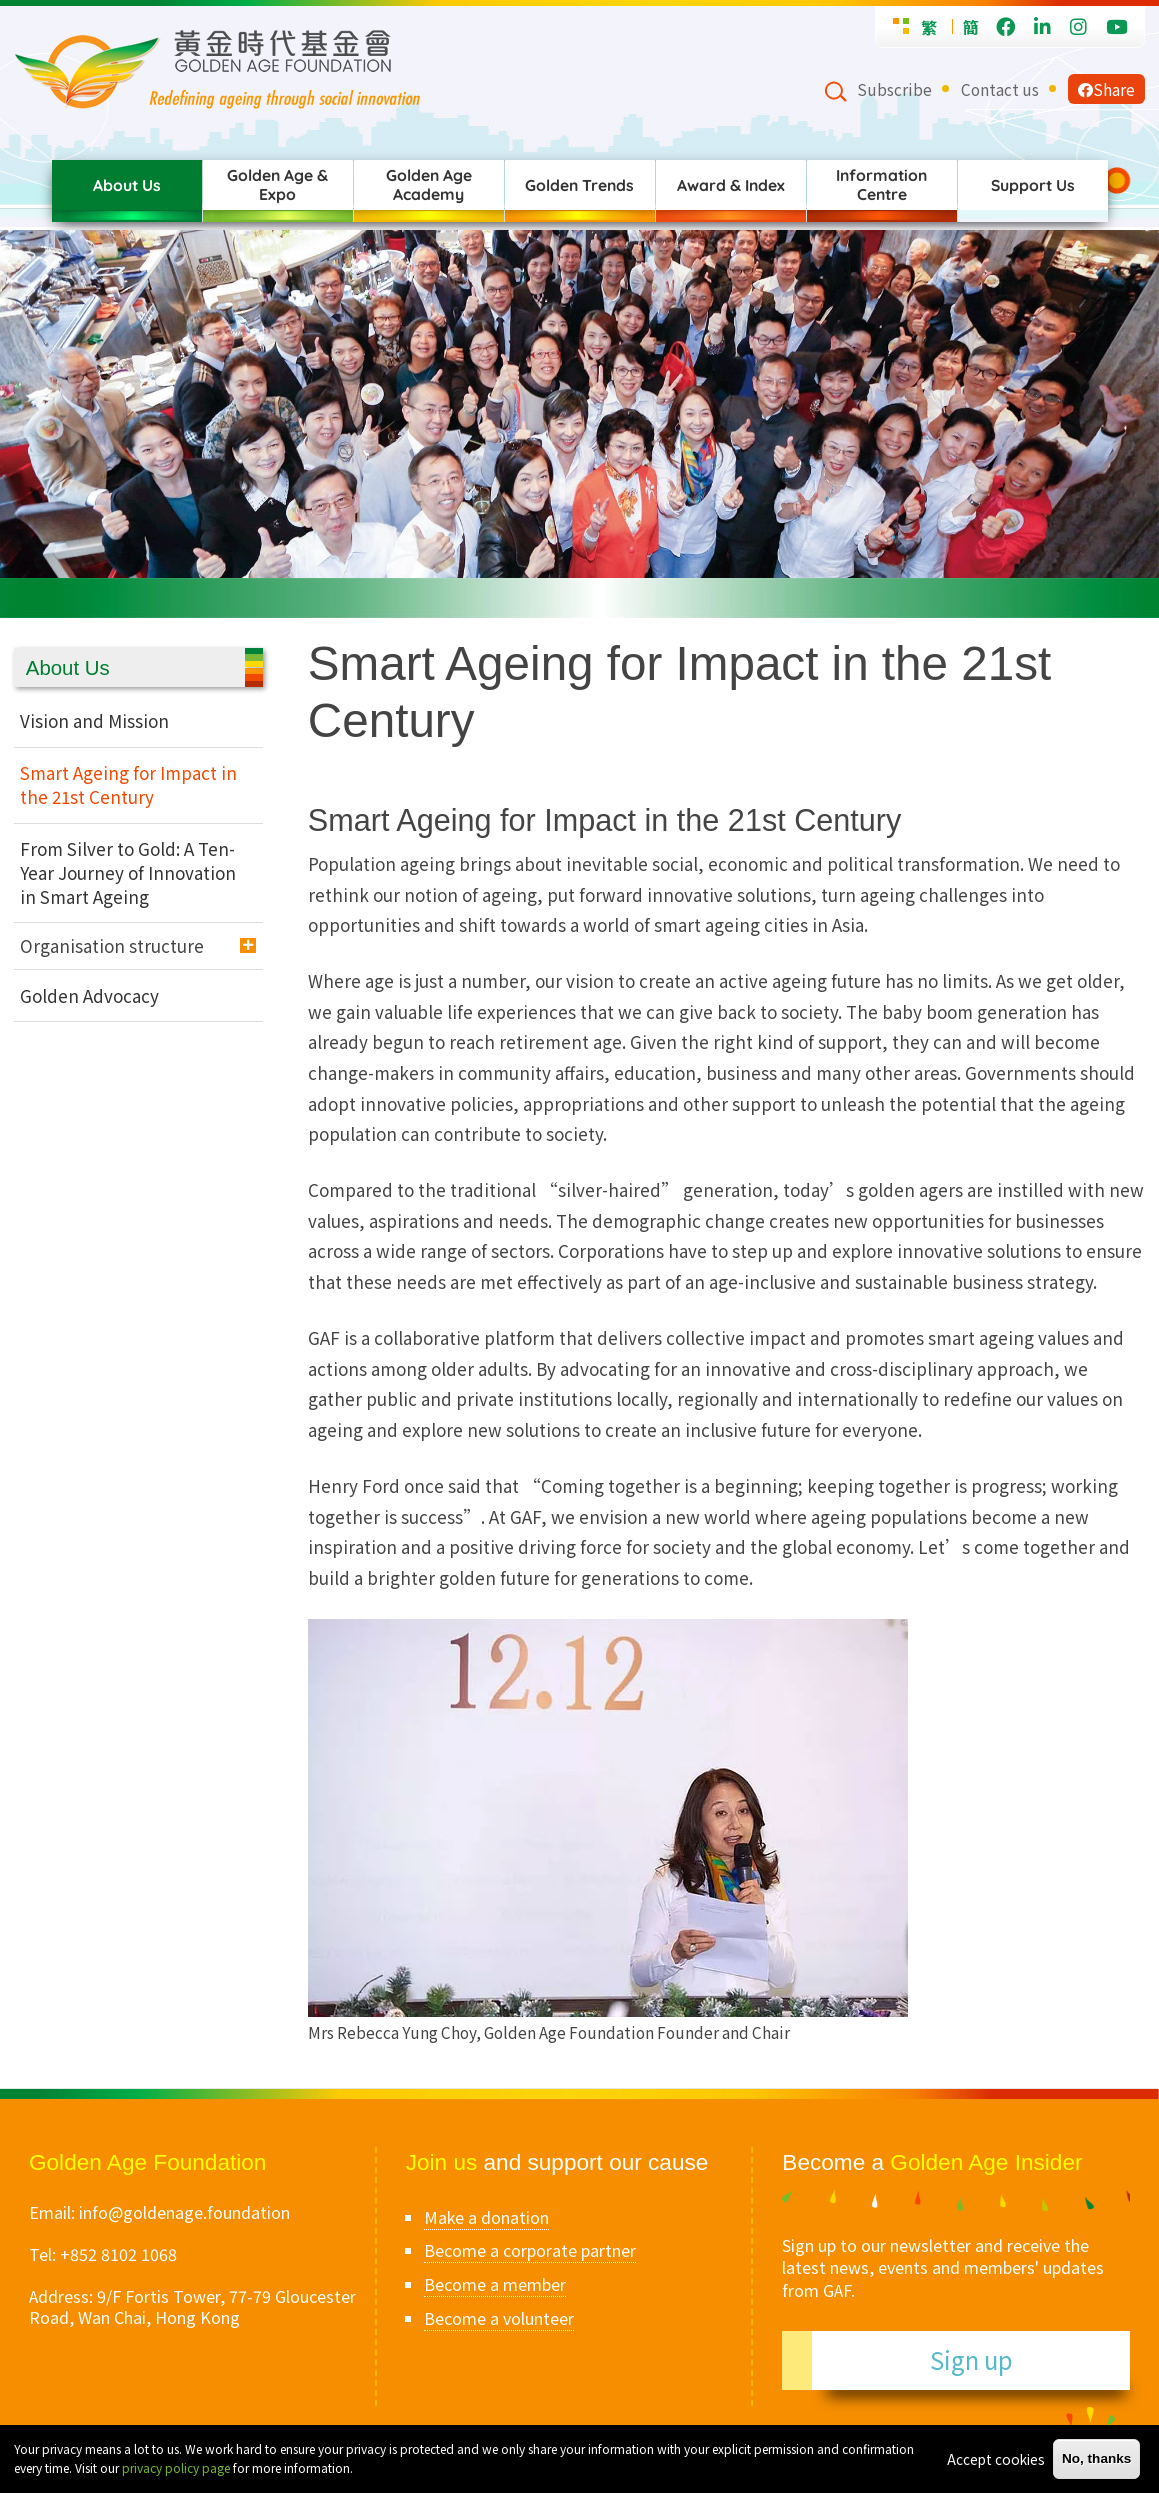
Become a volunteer (499, 2318)
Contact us (1000, 89)
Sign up (971, 2359)
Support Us (1033, 185)
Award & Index (731, 185)
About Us (127, 185)
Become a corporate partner (530, 2250)
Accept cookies (996, 2459)
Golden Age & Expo (277, 184)
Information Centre (881, 184)
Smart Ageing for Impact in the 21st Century (128, 784)
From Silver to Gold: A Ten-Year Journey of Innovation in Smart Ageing (128, 872)
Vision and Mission (94, 720)
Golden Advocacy (89, 995)
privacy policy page (176, 2467)
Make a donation (486, 2217)
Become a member (495, 2284)
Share (1106, 89)
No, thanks (1097, 2458)
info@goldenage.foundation (184, 2212)
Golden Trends (579, 185)
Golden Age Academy (429, 184)
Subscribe (894, 89)
